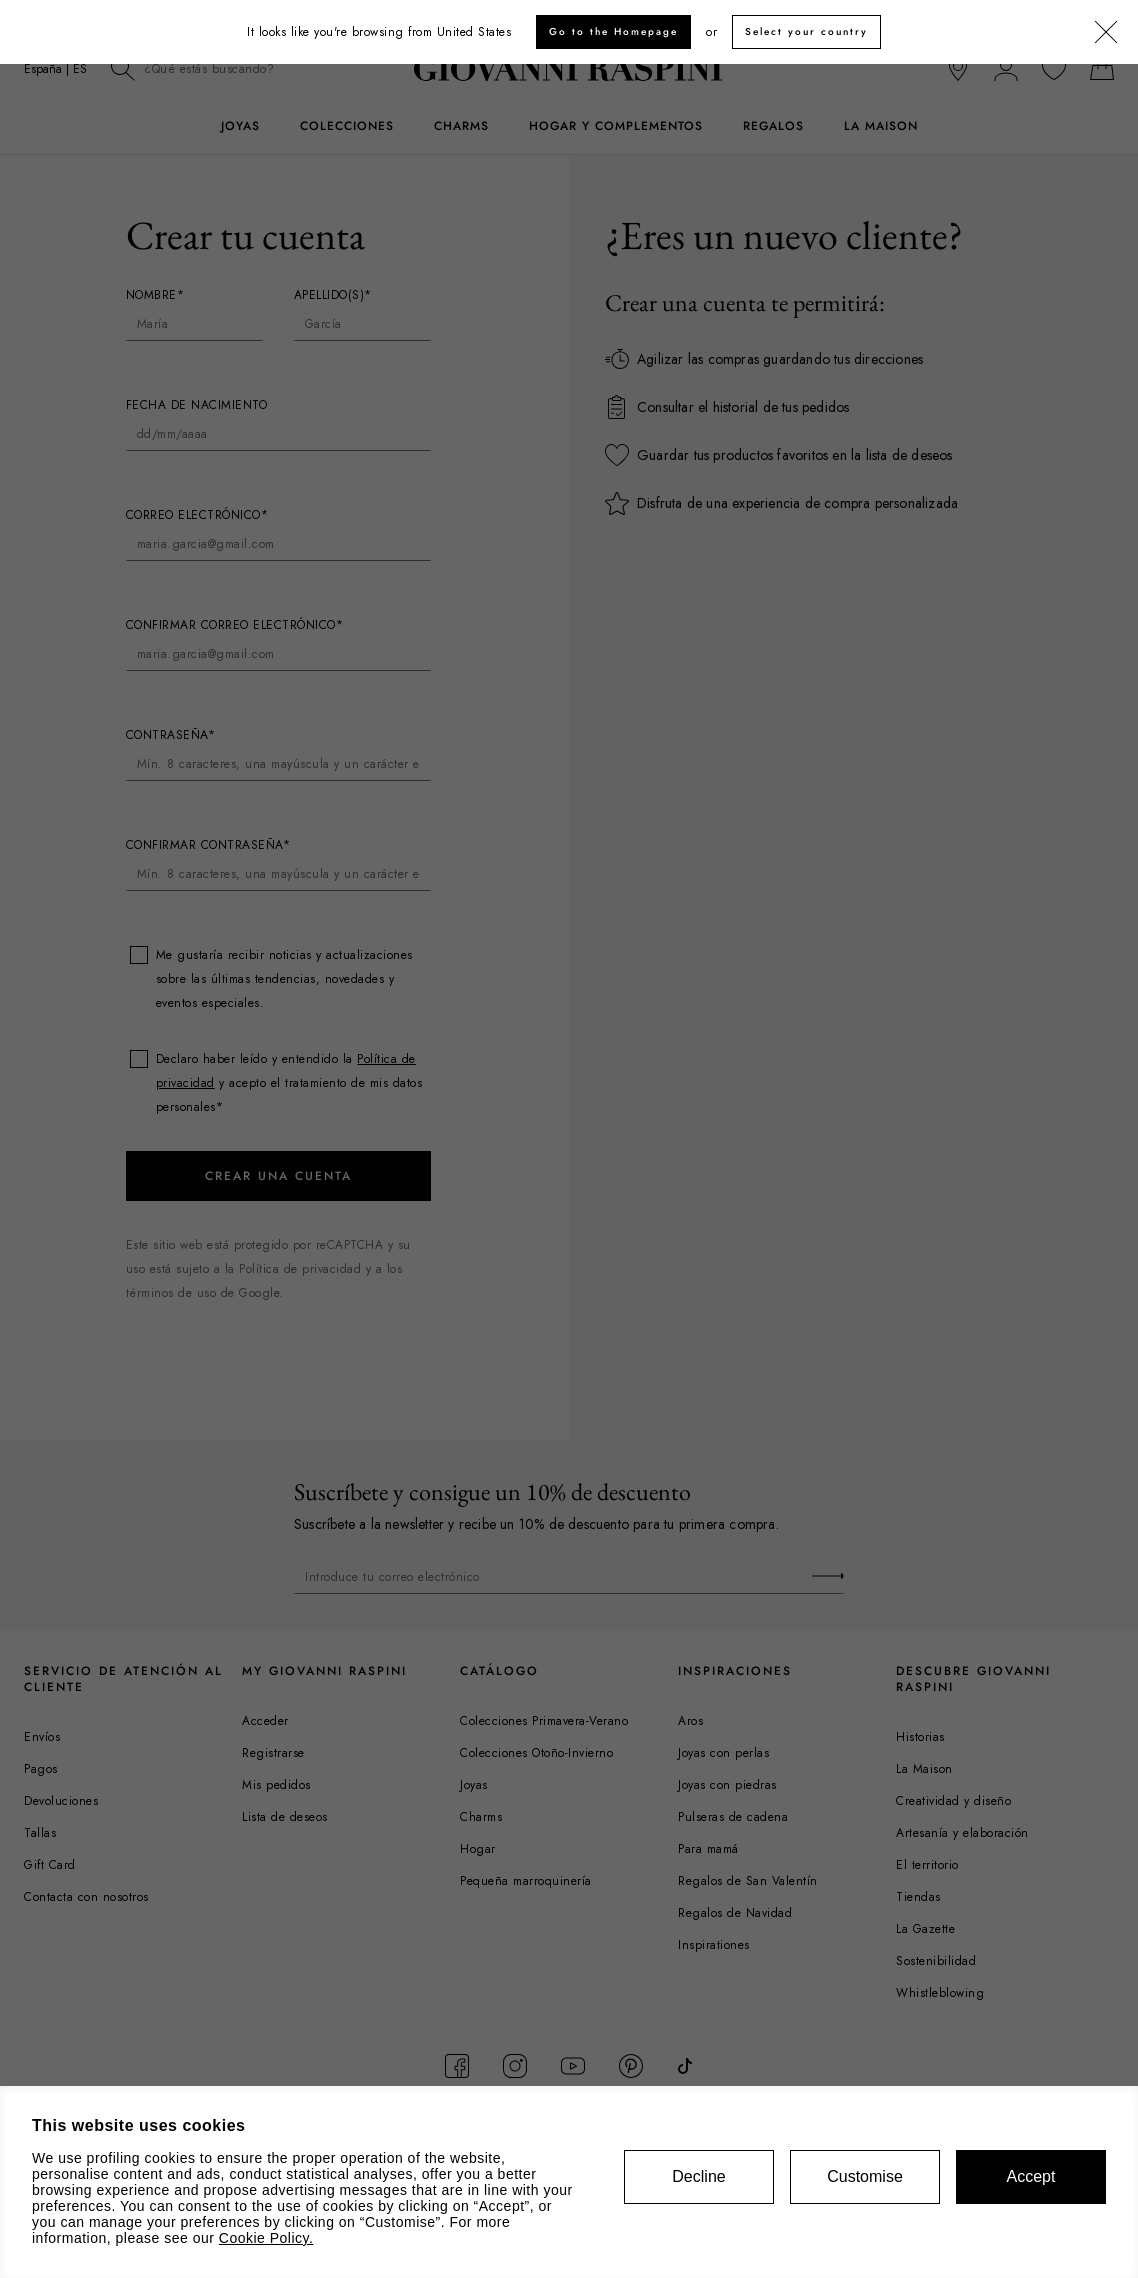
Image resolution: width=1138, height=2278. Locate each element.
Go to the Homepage (613, 31)
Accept (1031, 2176)
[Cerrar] (1106, 33)
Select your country (806, 31)
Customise (865, 2176)
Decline (698, 2176)
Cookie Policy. (266, 2238)
